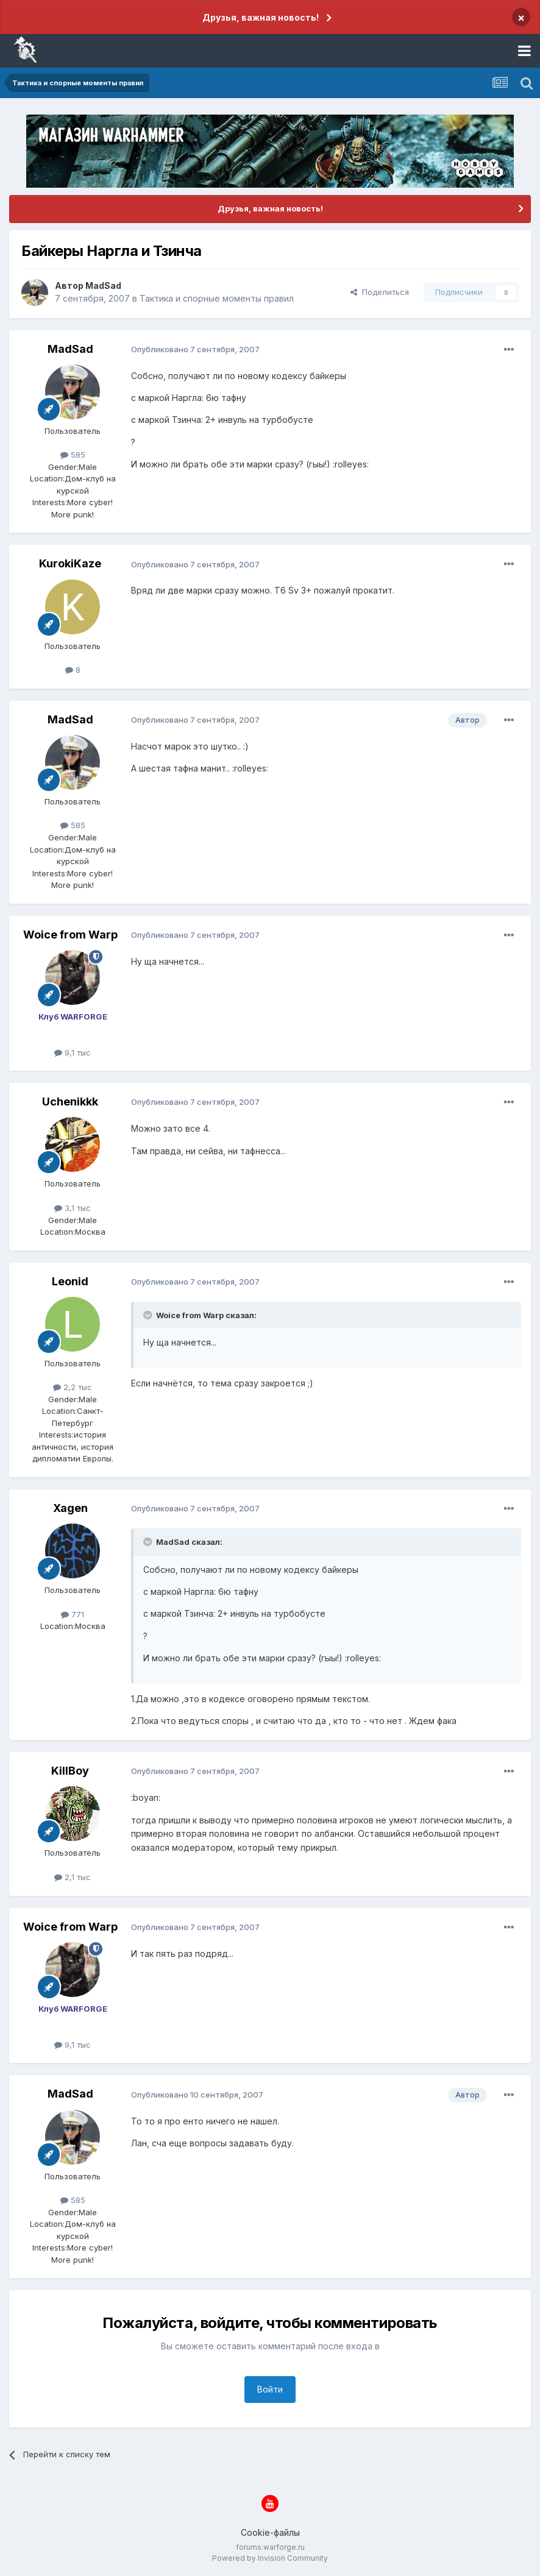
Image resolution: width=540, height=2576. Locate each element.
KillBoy (70, 1770)
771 (72, 1614)
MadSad (103, 285)
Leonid (70, 1281)
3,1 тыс (72, 1208)
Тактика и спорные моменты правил (217, 298)
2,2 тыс (72, 1387)
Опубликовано (195, 349)
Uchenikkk (70, 1101)
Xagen (70, 1508)
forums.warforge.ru (270, 2547)
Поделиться (379, 292)
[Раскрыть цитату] (148, 1315)
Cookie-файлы (270, 2532)
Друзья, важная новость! (260, 17)
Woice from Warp (70, 934)
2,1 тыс (72, 1877)
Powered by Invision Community (270, 2558)
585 (72, 454)
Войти (270, 2389)
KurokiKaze (70, 563)
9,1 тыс (72, 1052)
